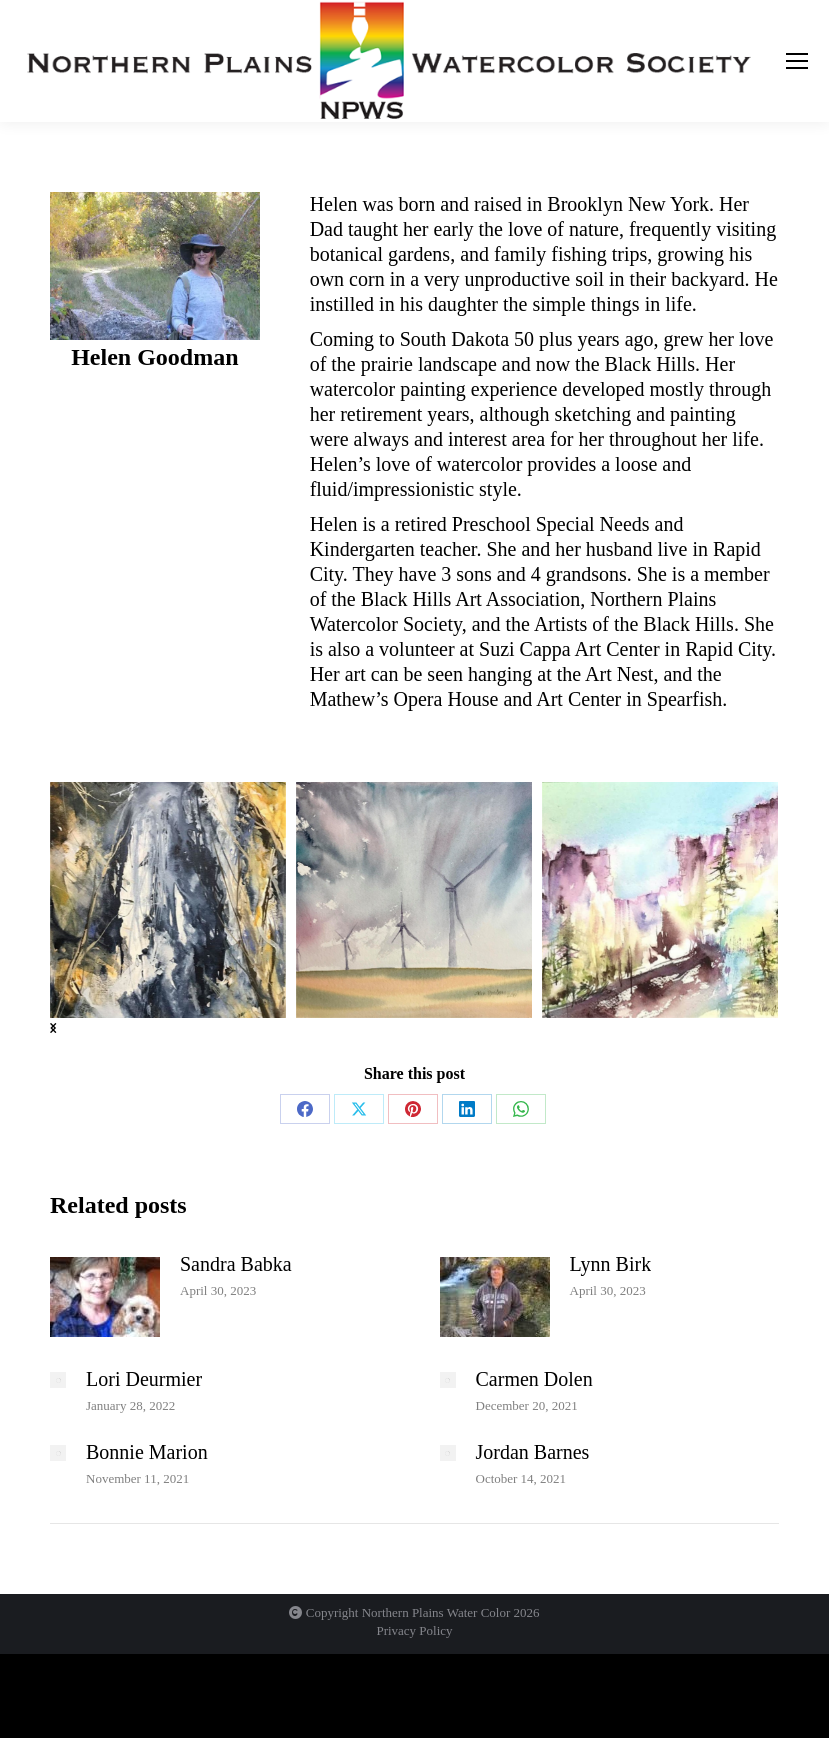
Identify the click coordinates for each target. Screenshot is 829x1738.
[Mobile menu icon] (797, 61)
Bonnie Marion (147, 1452)
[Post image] (105, 1297)
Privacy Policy (414, 1630)
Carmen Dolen (534, 1379)
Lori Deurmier (144, 1379)
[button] (53, 1027)
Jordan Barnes (533, 1452)
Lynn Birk (611, 1264)
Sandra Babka (236, 1264)
